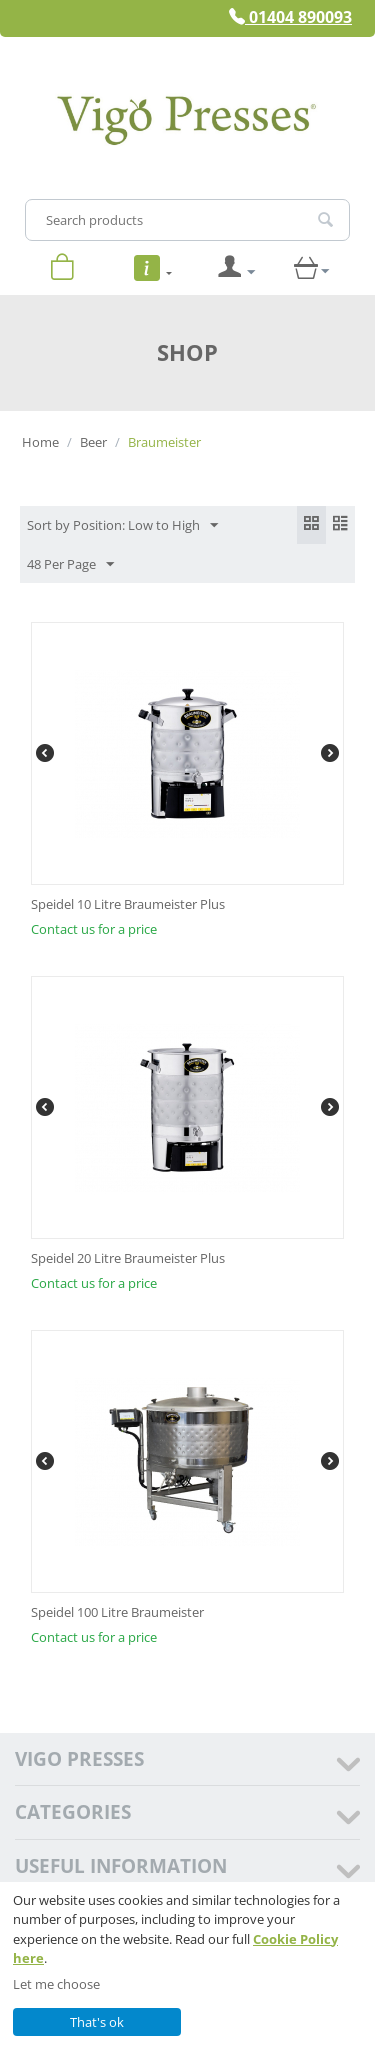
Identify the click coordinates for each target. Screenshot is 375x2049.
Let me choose (56, 1984)
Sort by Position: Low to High (122, 526)
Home (40, 442)
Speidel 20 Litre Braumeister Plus (128, 1258)
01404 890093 (290, 17)
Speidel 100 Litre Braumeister (117, 1612)
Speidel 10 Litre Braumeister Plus (128, 904)
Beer (93, 442)
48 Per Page (70, 565)
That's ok (97, 2022)
